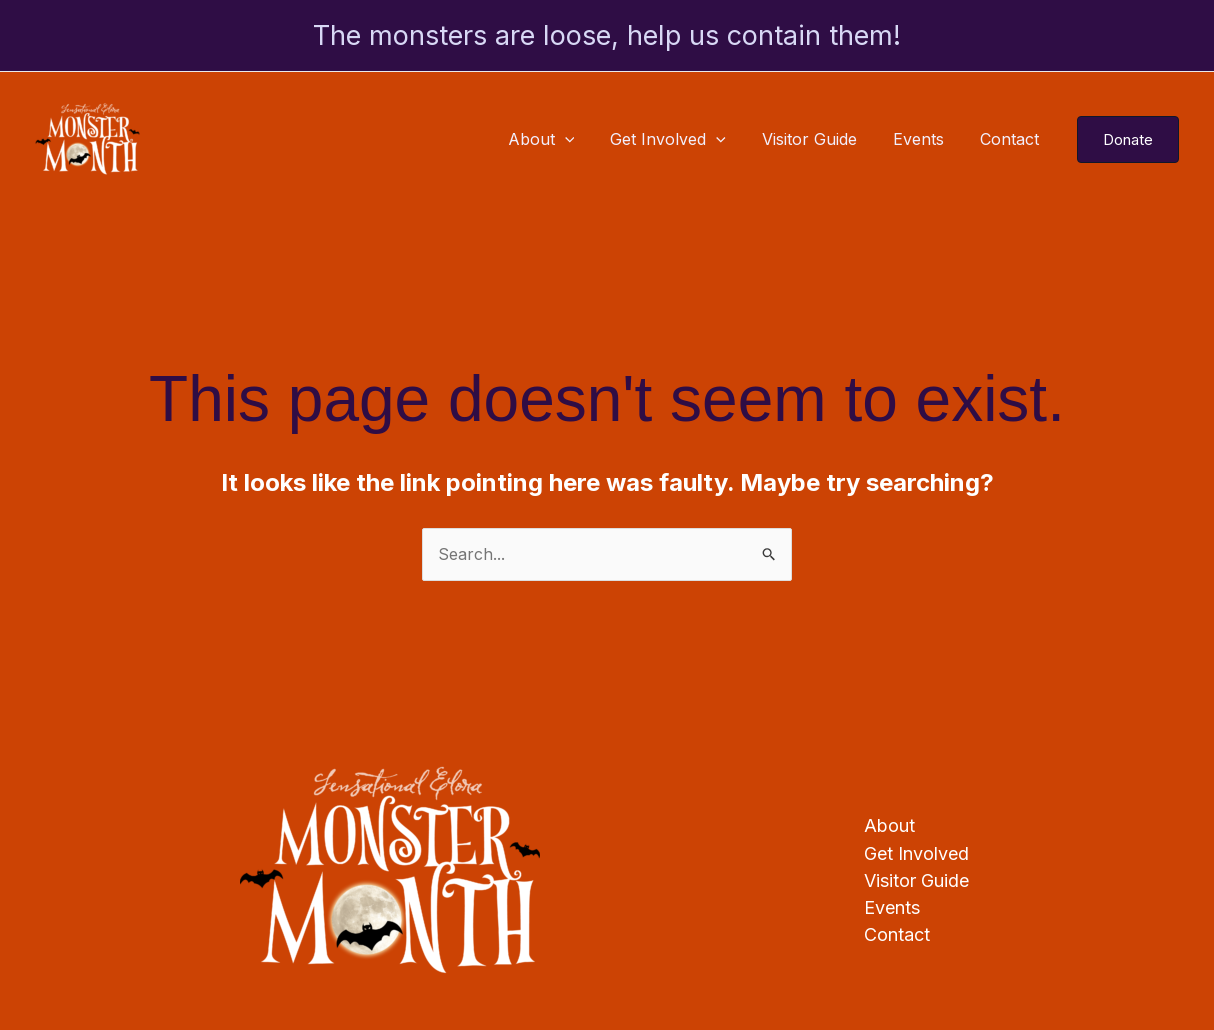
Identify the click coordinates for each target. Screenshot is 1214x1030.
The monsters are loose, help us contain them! (607, 35)
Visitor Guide (819, 139)
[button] (583, 139)
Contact (1011, 139)
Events (924, 139)
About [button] (559, 139)
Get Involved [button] (682, 139)
